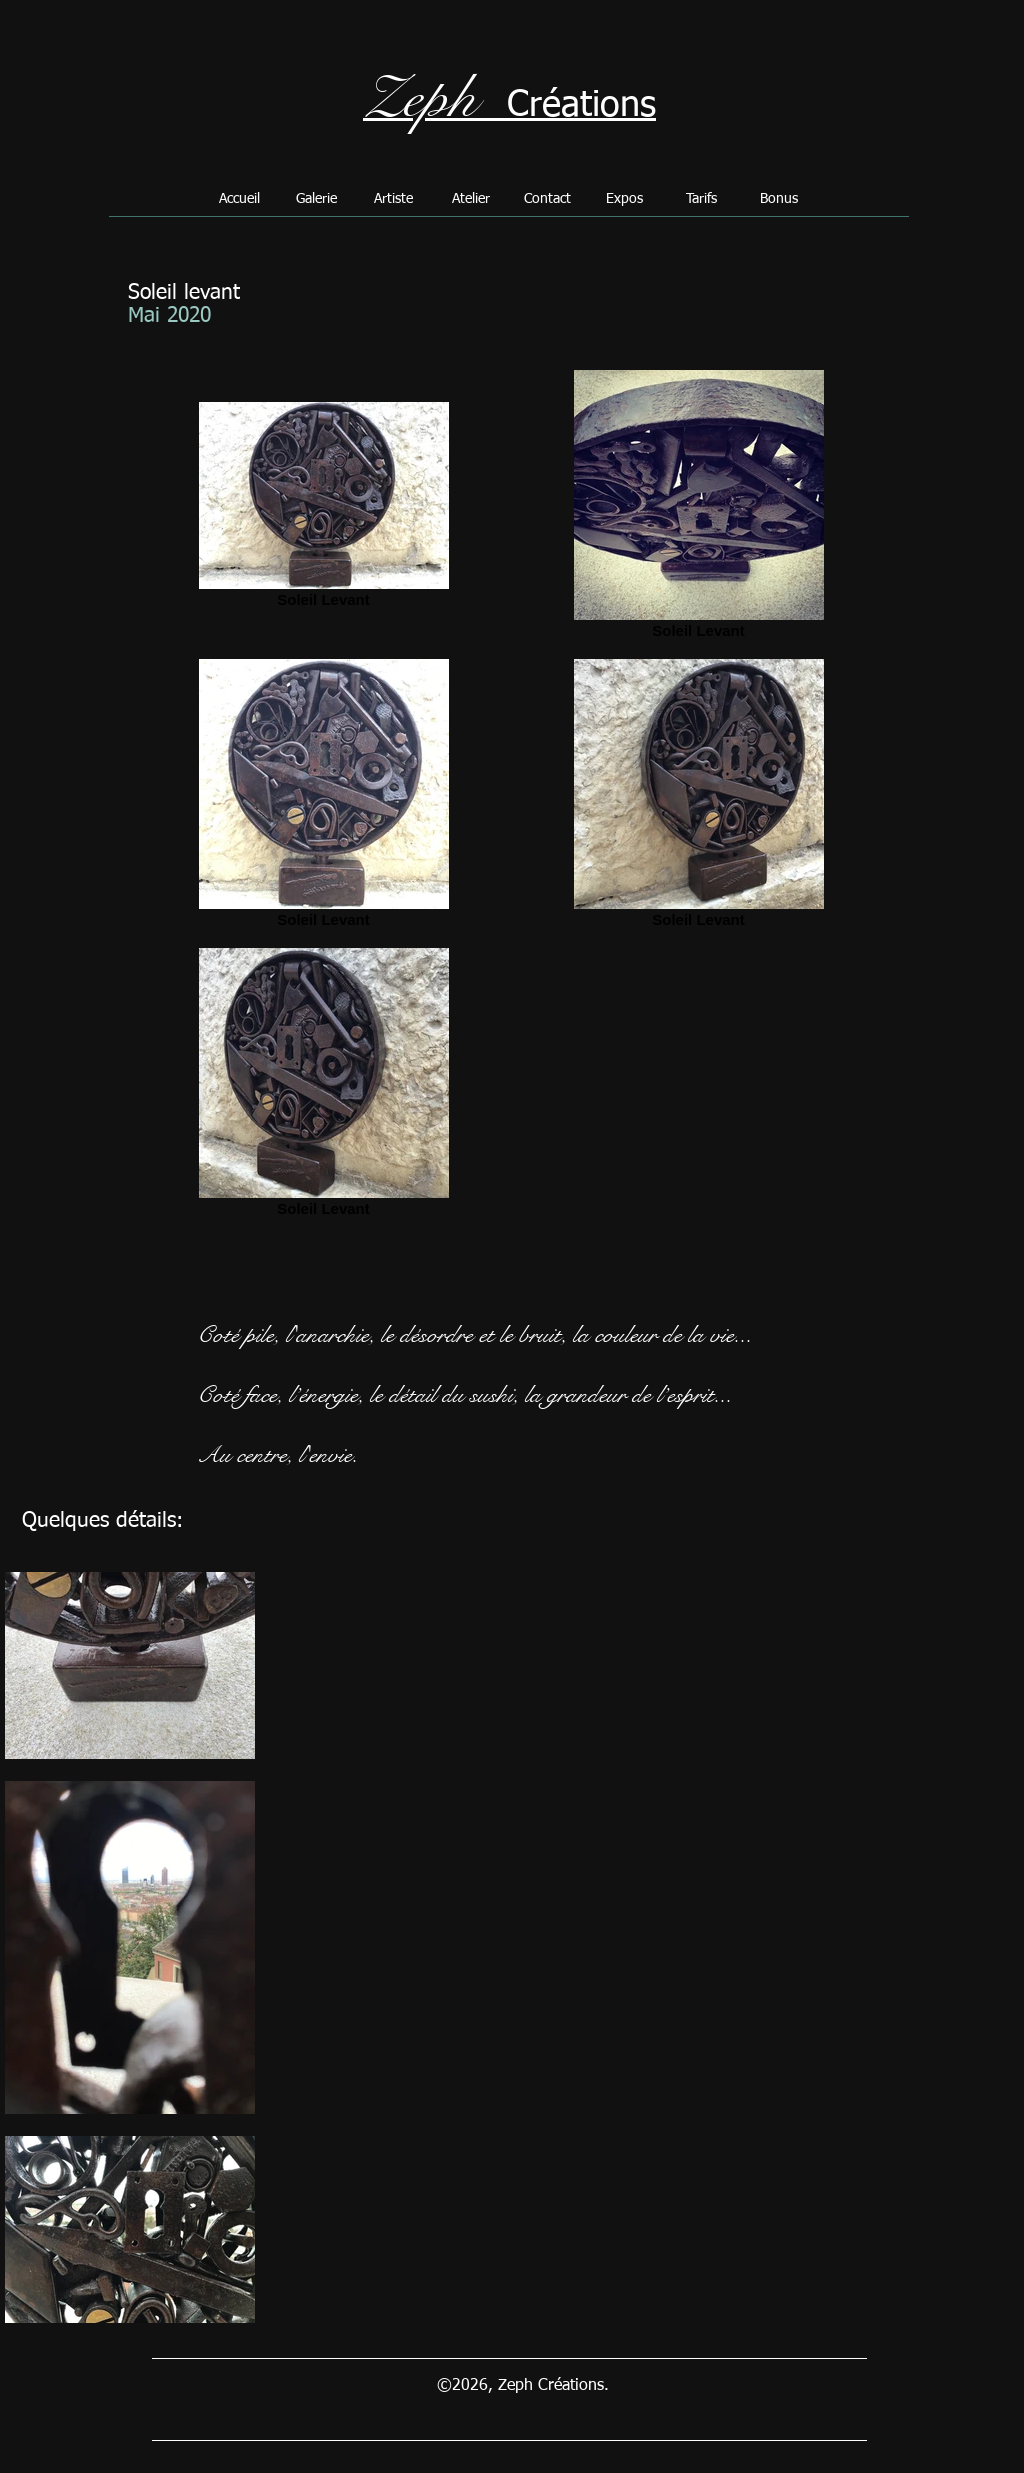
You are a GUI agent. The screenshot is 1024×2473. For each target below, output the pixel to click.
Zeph (420, 98)
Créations (581, 106)
